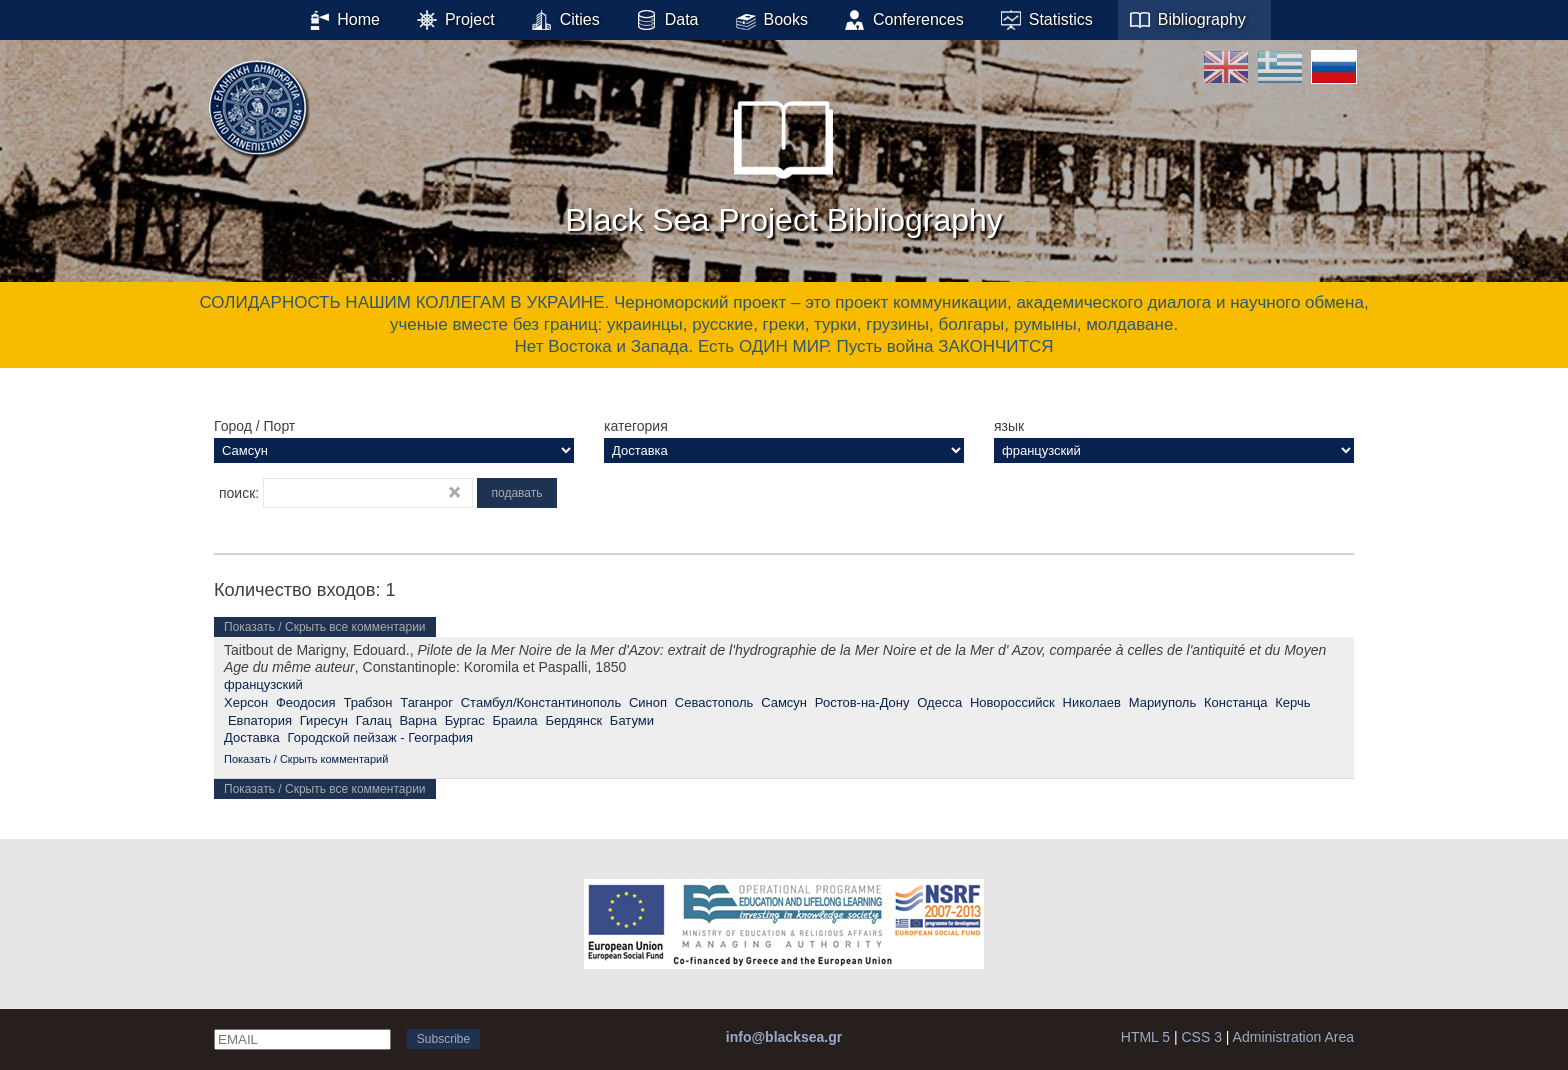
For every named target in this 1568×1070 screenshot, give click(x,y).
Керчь (1292, 702)
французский (263, 684)
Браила (515, 720)
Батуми (632, 720)
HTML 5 (1145, 1037)
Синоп (648, 702)
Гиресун (324, 720)
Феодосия (306, 702)
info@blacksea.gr (784, 1037)
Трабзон (367, 702)
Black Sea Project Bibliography (784, 159)
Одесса (939, 702)
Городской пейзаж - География (380, 737)
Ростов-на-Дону (862, 702)
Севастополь (714, 702)
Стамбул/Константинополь (541, 702)
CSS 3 (1201, 1037)
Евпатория (260, 720)
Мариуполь (1163, 702)
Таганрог (426, 702)
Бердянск (573, 720)
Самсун (784, 702)
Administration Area (1293, 1037)
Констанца (1235, 702)
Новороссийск (1012, 702)
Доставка (252, 737)
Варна (418, 720)
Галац (374, 720)
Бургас (465, 720)
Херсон (246, 702)
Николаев (1092, 702)
